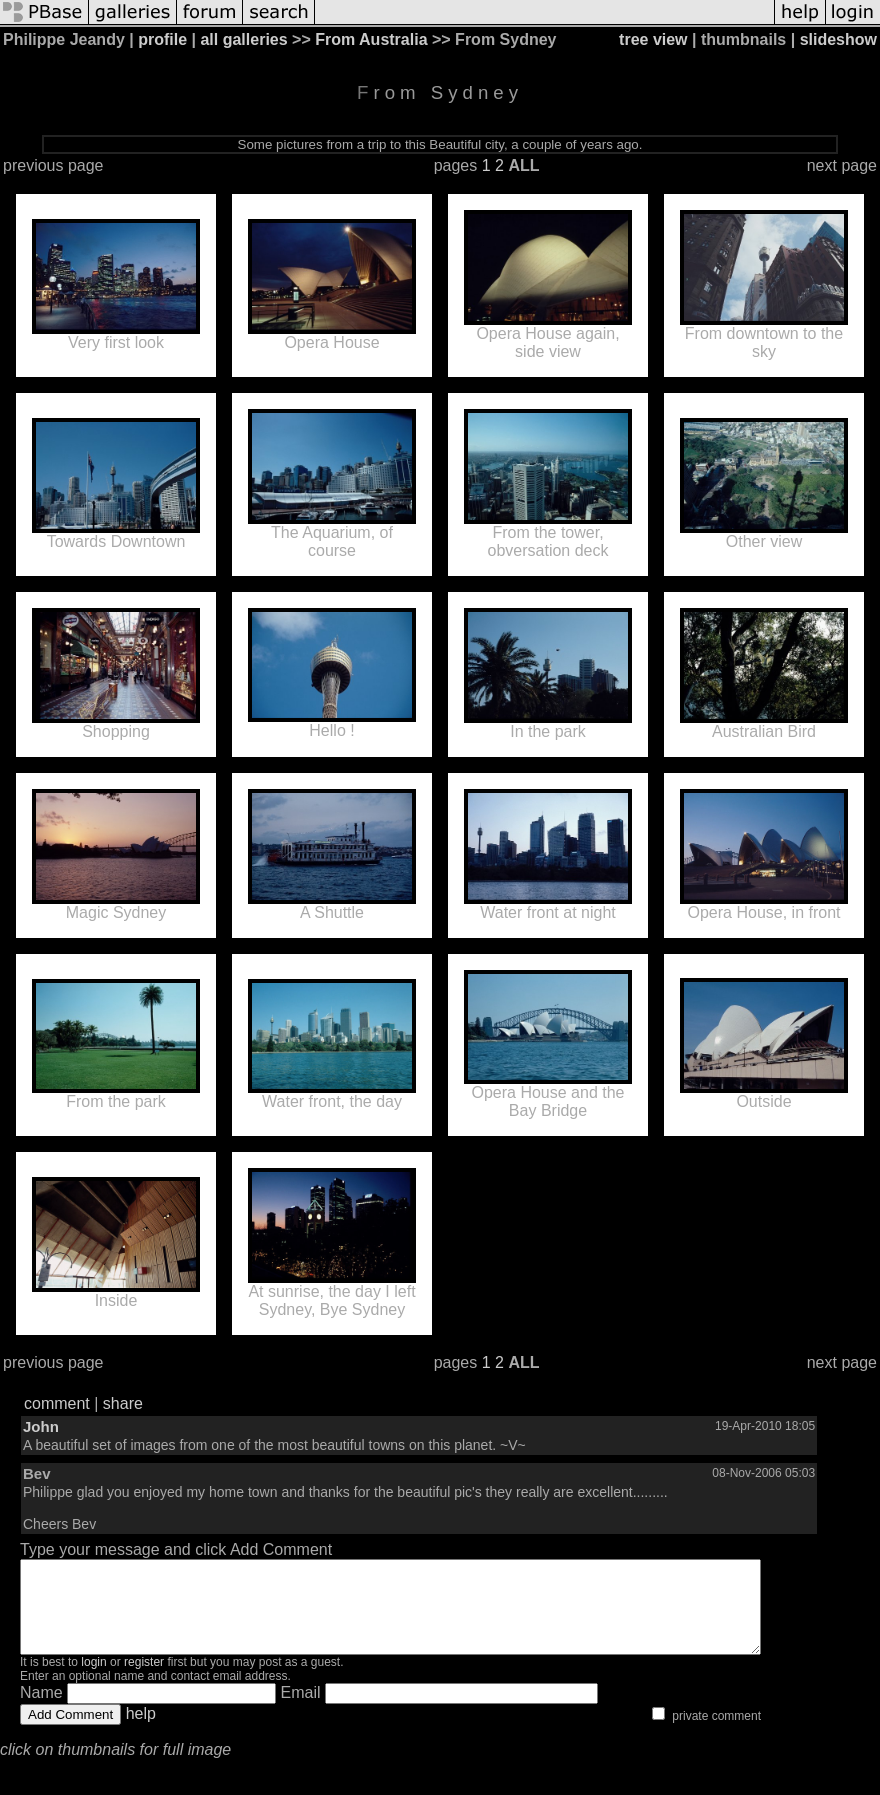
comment (57, 1403)
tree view (653, 39)
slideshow (838, 39)
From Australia (371, 39)
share (123, 1403)
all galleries (243, 39)
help (141, 1731)
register (144, 1680)
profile (162, 39)
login (93, 1680)
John (41, 1426)
